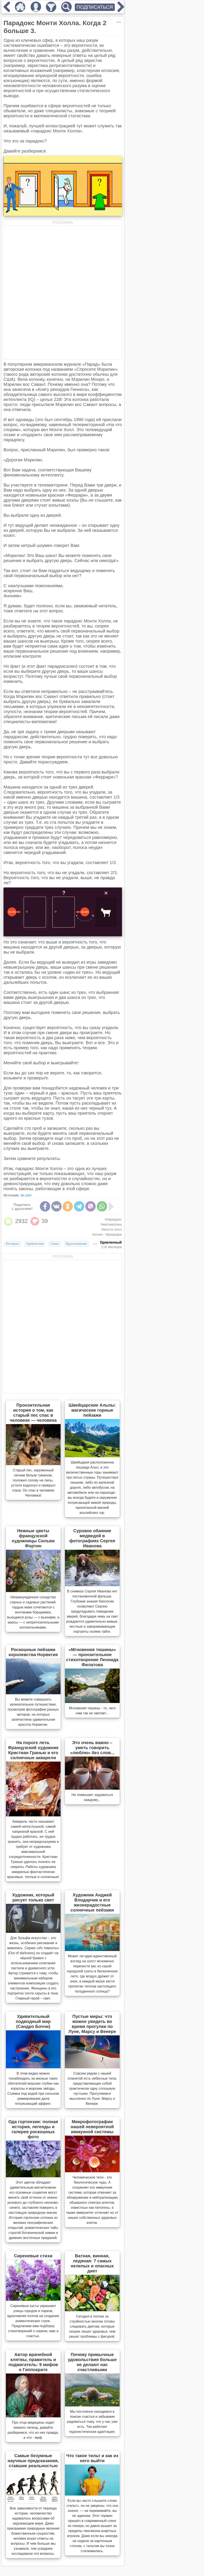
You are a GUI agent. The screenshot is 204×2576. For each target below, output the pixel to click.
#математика (111, 1224)
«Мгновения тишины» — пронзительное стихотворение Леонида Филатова (92, 1657)
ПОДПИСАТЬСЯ (95, 7)
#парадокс (113, 1219)
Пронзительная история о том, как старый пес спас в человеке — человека (33, 1413)
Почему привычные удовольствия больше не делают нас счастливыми (92, 2362)
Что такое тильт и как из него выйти (92, 2458)
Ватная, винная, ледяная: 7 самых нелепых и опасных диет (92, 2263)
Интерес (12, 1244)
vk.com (25, 1195)
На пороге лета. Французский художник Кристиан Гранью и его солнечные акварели (33, 1750)
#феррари (113, 1234)
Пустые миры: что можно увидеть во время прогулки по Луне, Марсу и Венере (92, 2024)
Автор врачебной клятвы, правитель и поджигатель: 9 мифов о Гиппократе (33, 2362)
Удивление (35, 1244)
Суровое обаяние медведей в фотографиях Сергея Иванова (92, 1538)
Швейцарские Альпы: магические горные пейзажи (92, 1410)
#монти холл (111, 1229)
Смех (54, 1244)
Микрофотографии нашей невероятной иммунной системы (92, 2126)
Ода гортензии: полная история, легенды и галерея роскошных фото (33, 2129)
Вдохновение (76, 1244)
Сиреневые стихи (33, 2255)
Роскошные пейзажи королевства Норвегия (33, 1652)
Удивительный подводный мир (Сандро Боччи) (33, 2021)
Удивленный (111, 1242)
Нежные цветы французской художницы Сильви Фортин (33, 1538)
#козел (97, 1234)
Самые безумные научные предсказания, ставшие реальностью (33, 2460)
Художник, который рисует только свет (33, 1897)
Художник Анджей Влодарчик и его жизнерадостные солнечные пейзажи (92, 1902)
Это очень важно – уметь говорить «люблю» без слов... (92, 1747)
